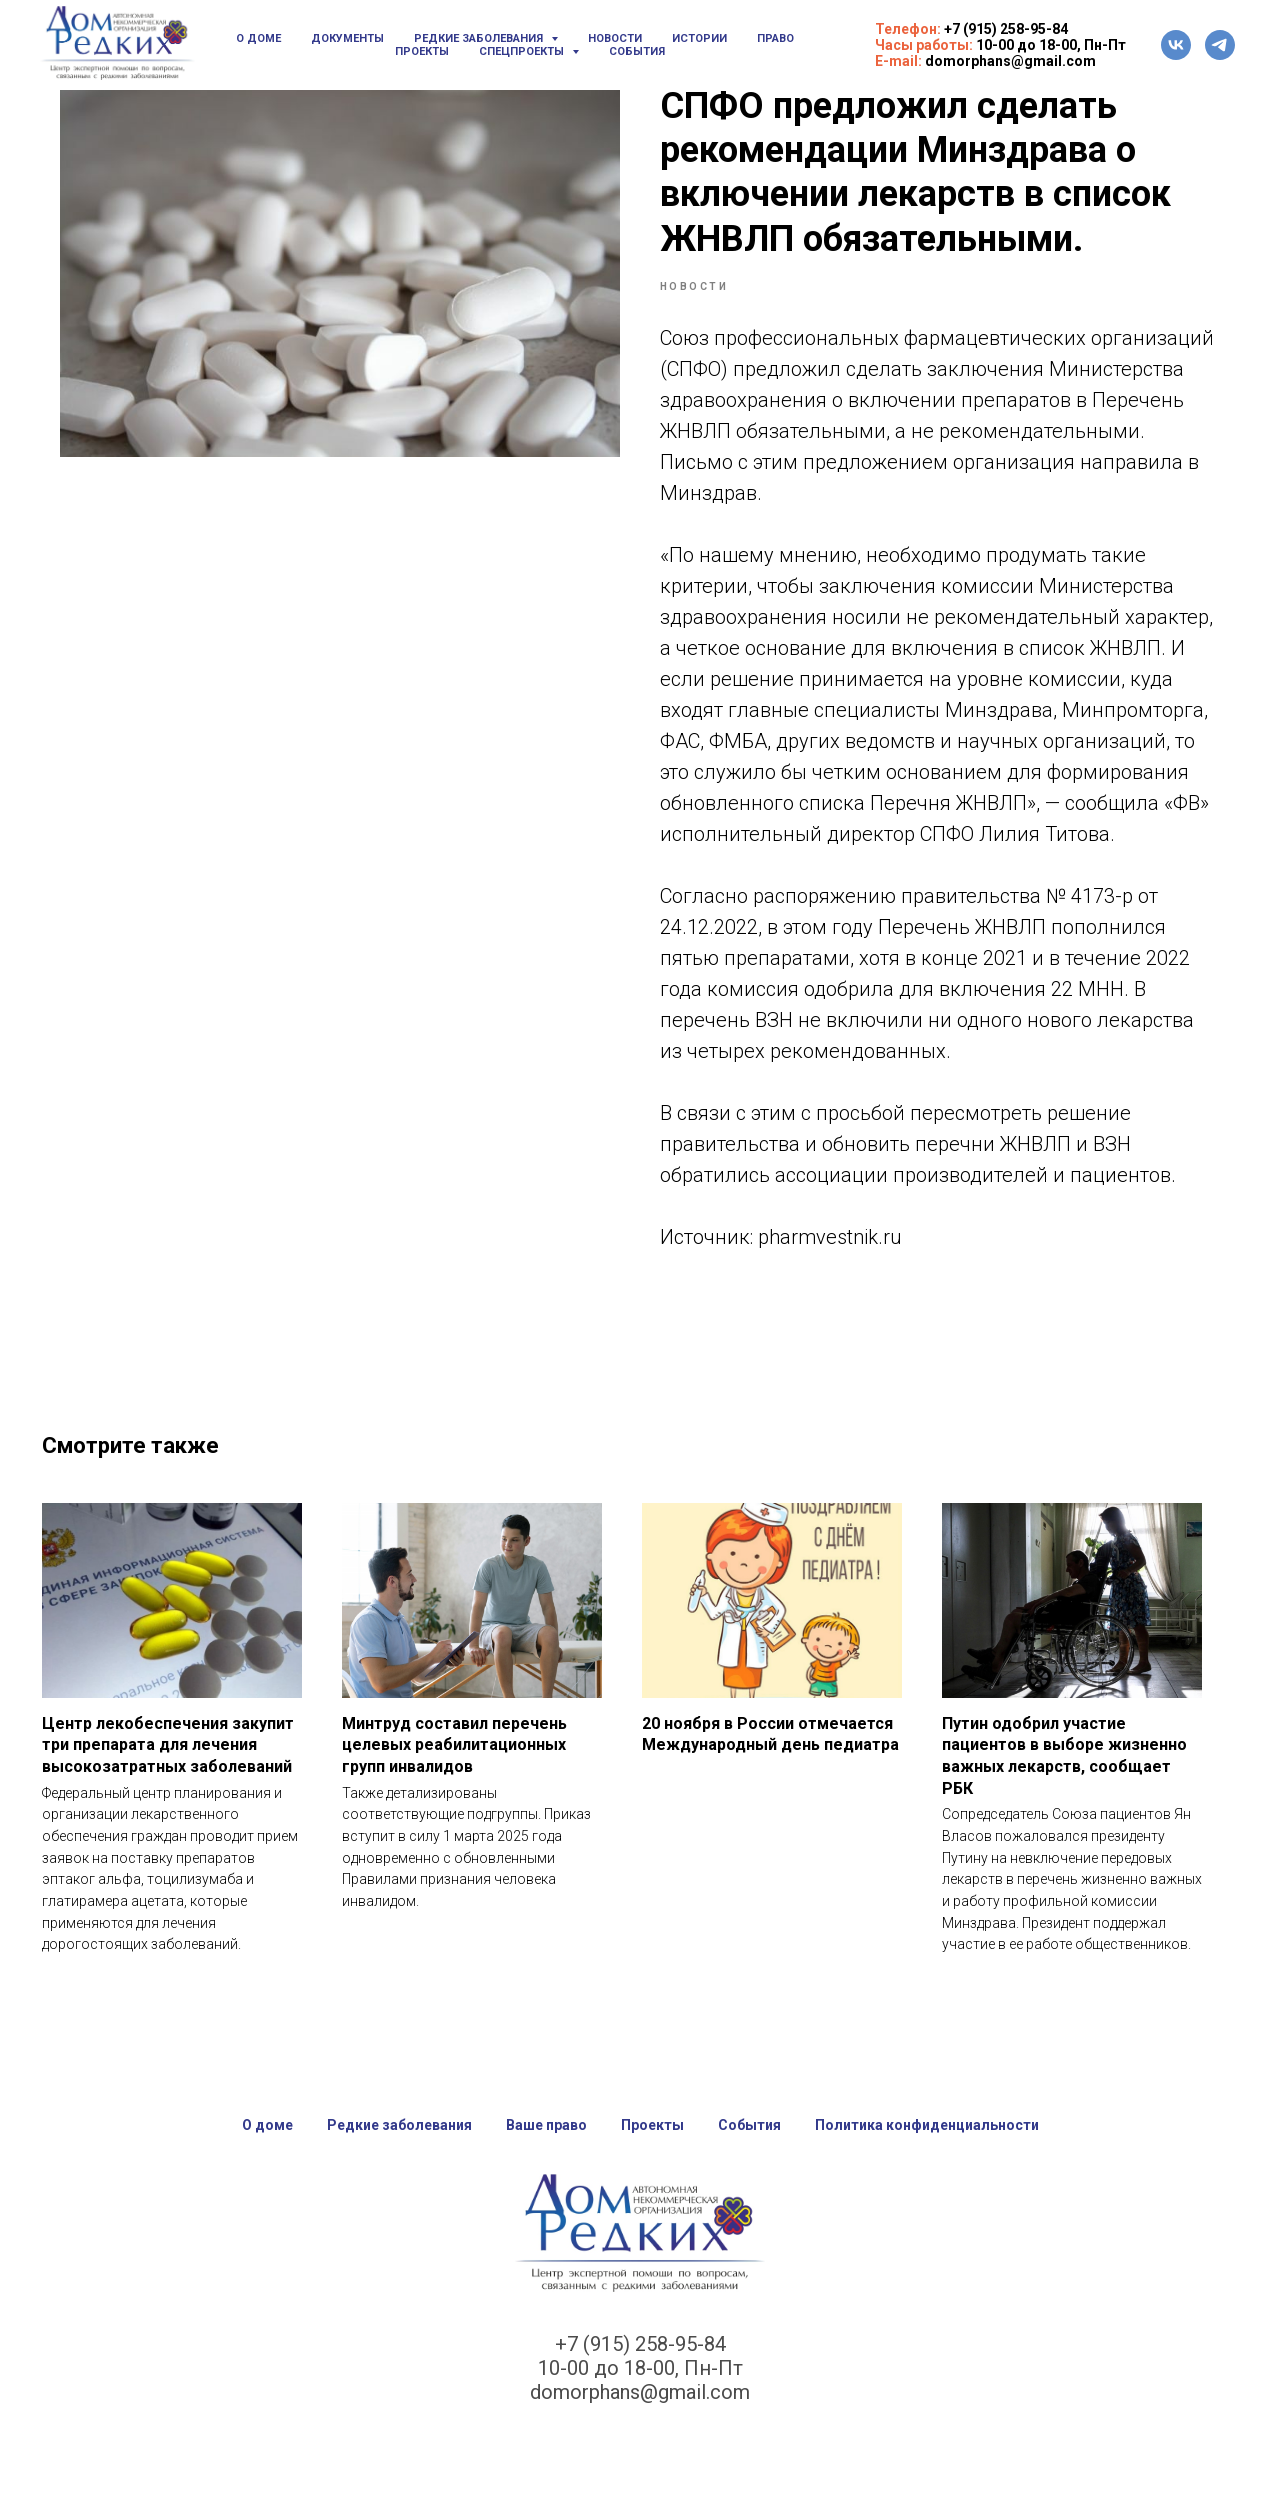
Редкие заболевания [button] (480, 38)
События (637, 51)
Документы (347, 38)
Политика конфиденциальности (927, 2147)
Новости (615, 38)
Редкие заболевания (399, 2147)
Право (775, 38)
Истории (699, 38)
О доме (258, 38)
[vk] (1176, 45)
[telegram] (1220, 45)
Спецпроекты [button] (523, 51)
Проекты (422, 51)
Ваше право (546, 2147)
